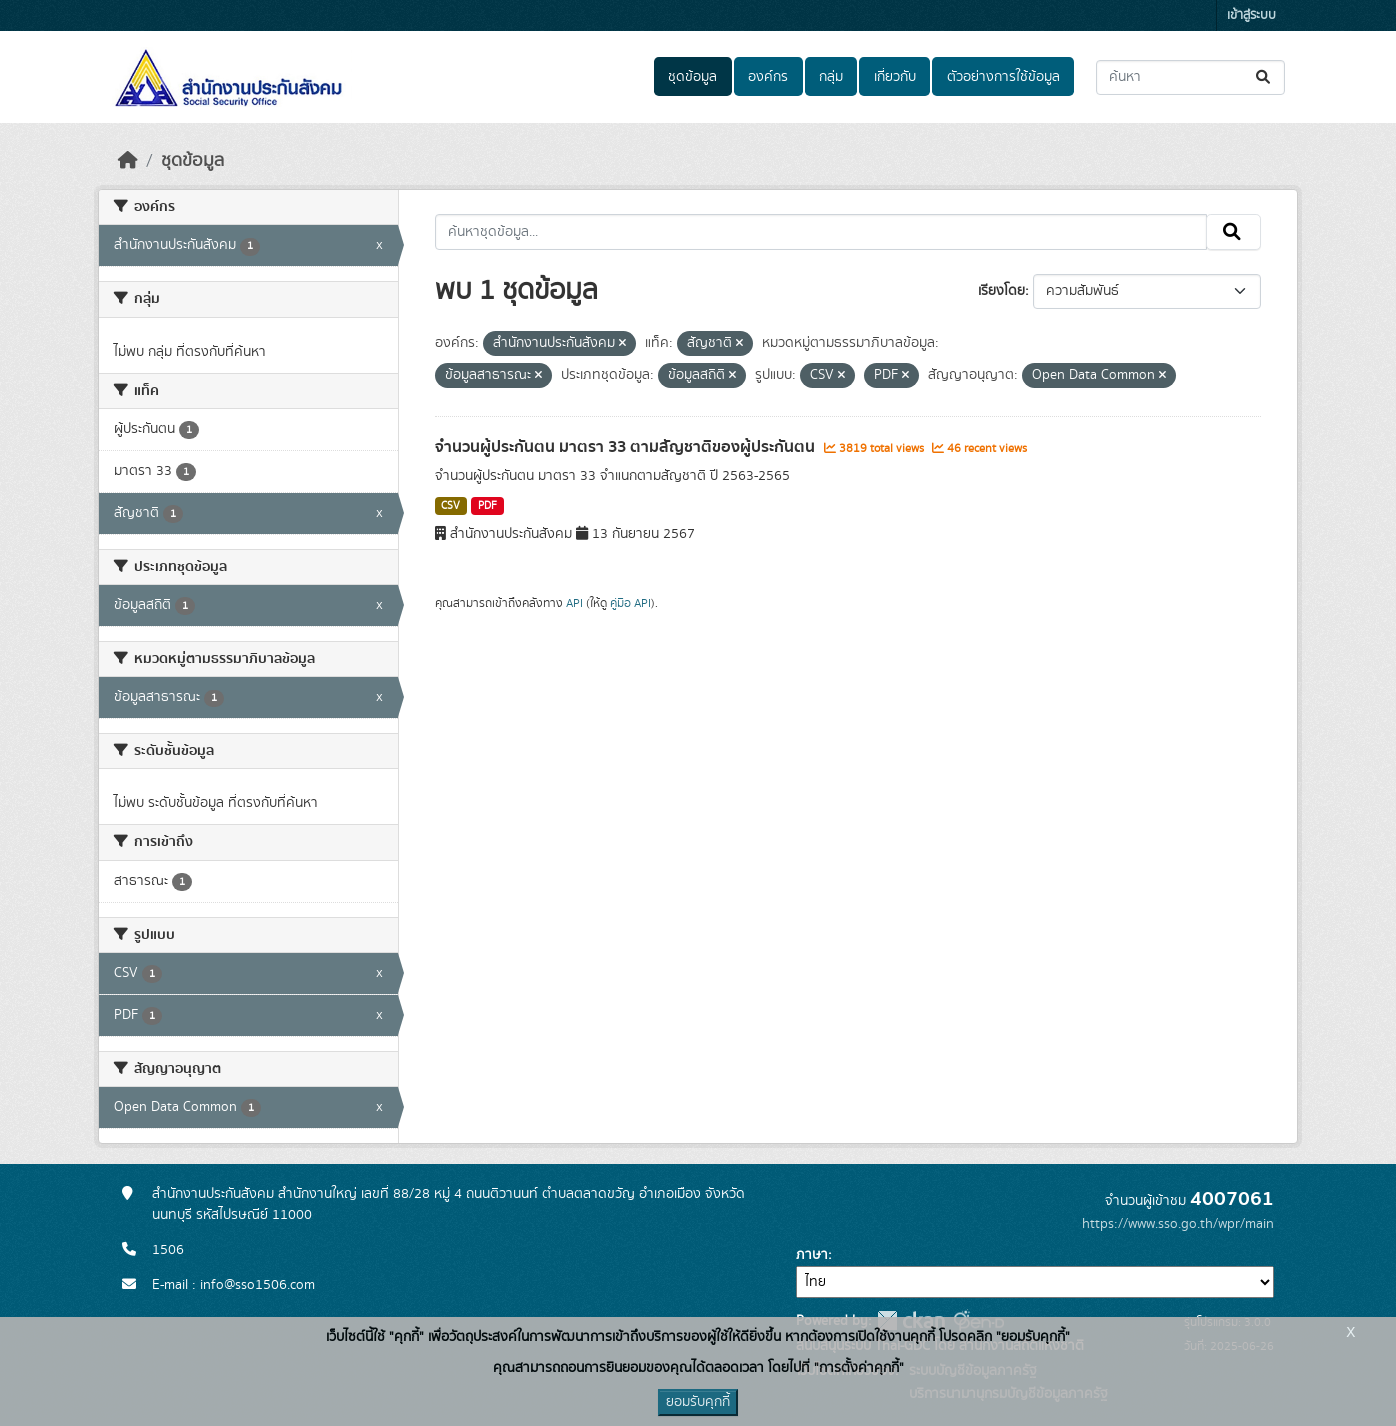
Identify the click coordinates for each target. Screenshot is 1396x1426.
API (574, 603)
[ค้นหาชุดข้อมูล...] (1190, 77)
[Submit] (1264, 77)
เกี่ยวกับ (895, 77)
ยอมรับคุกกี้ (698, 1402)
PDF (487, 506)
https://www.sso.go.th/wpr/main (1178, 1224)
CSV (450, 506)
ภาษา (812, 1255)
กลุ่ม (831, 77)
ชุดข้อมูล (692, 77)
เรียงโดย (1001, 291)
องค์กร (768, 77)
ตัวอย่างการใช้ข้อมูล (1003, 77)
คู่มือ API (630, 603)
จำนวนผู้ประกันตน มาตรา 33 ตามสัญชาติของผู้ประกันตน (627, 447)
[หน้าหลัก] (128, 161)
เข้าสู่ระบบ (1251, 15)
